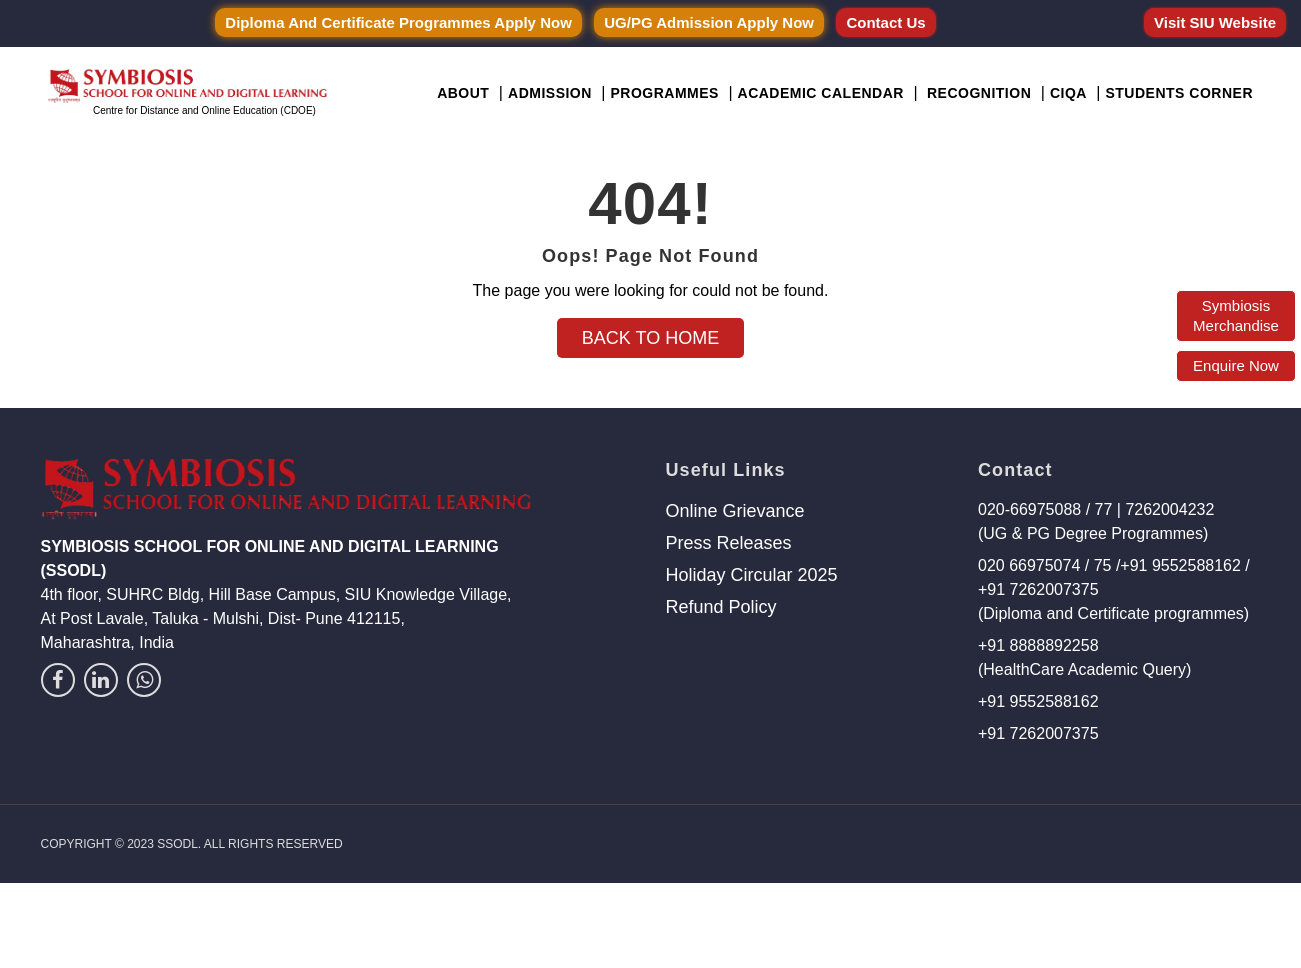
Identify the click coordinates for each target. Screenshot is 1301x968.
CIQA (1068, 93)
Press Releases (728, 543)
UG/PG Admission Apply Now (709, 22)
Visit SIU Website (1215, 22)
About (463, 93)
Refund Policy (720, 607)
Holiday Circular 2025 (751, 575)
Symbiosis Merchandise (1236, 315)
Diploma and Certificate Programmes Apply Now (398, 22)
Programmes (664, 93)
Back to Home (650, 338)
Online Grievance (734, 511)
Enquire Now (1236, 365)
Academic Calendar (821, 93)
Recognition (979, 93)
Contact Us (885, 22)
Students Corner (1179, 93)
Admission (550, 93)
